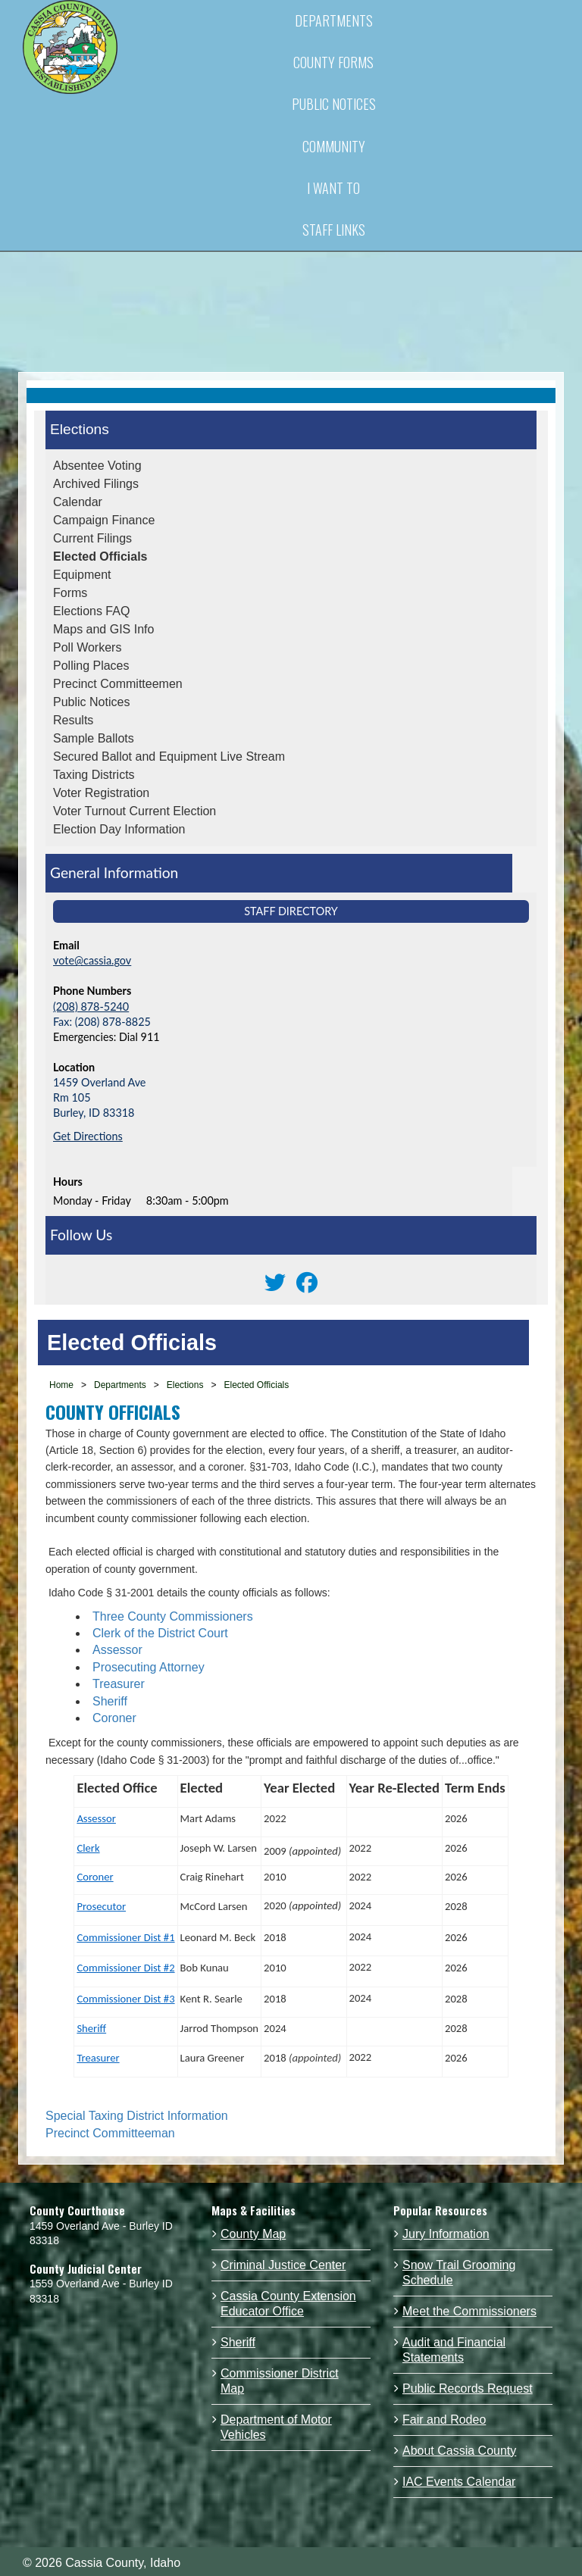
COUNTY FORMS (333, 62)
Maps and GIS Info (103, 629)
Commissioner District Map (280, 2381)
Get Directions (88, 1136)
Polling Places (91, 665)
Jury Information (446, 2233)
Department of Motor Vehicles (276, 2427)
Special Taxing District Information (136, 2115)
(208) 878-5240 (91, 1006)
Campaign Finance (104, 520)
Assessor (117, 1649)
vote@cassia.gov (92, 960)
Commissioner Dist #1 (125, 1937)
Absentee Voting (97, 465)
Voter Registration (101, 792)
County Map (253, 2233)
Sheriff (109, 1701)
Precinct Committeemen (118, 683)
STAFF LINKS (333, 229)
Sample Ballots (93, 738)
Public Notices (91, 702)
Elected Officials (100, 556)
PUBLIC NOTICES (334, 104)
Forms (70, 592)
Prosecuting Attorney (148, 1667)
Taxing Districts (94, 774)
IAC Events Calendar (458, 2481)
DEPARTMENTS (334, 20)
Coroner (114, 1718)
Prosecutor (101, 1906)
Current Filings (92, 538)
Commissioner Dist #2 (125, 1967)
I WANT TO (333, 188)
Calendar (77, 502)
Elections (79, 429)
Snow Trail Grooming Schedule (458, 2273)
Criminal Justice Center (283, 2265)
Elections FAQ (91, 611)
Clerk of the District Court (160, 1633)
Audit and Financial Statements (453, 2350)
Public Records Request (467, 2388)
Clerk (88, 1848)
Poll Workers (87, 647)
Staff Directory (291, 911)
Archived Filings (96, 483)
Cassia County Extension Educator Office (288, 2304)
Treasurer (118, 1683)
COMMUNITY (333, 146)
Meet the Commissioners (469, 2311)
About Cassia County (459, 2450)
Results (73, 720)
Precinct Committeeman (110, 2133)
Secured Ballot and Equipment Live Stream (169, 756)
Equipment (82, 574)
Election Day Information (119, 829)
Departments (120, 1385)
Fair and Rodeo (444, 2419)
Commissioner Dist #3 (125, 1998)
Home (61, 1385)
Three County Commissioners (172, 1616)
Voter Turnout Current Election (134, 811)
